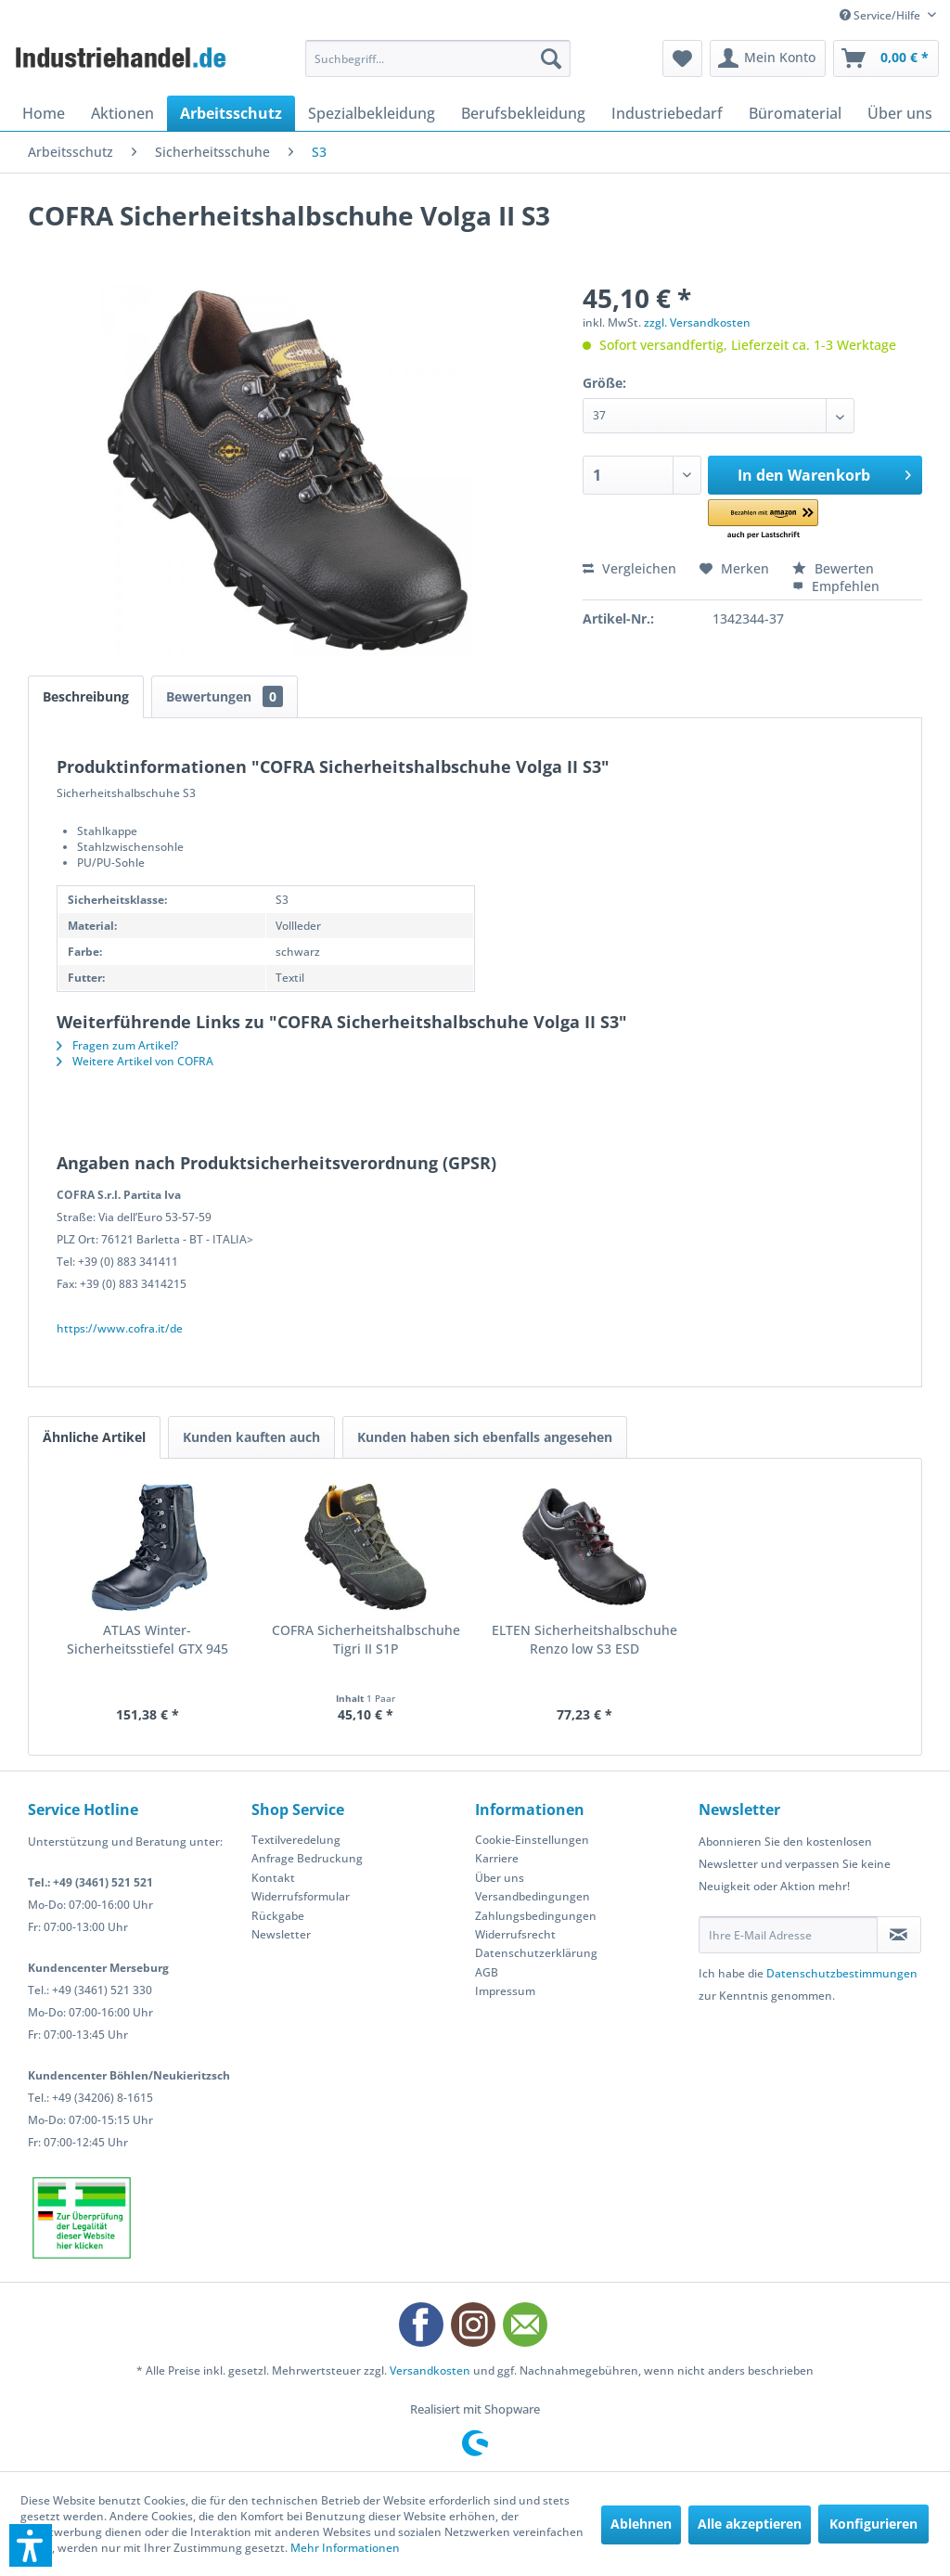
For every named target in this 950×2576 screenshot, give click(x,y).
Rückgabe (277, 1916)
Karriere (497, 1858)
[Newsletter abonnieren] (899, 1934)
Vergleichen (629, 568)
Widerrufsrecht (515, 1934)
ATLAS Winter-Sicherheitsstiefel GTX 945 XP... (147, 1639)
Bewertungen (224, 696)
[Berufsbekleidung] (523, 113)
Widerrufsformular (300, 1896)
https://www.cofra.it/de (120, 1328)
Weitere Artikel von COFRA (135, 1061)
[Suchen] (551, 58)
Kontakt (273, 1878)
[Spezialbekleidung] (371, 113)
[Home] (43, 113)
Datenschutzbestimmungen (842, 1973)
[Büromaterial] (795, 113)
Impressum (505, 1991)
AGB (486, 1972)
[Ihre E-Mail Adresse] (788, 1934)
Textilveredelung (295, 1840)
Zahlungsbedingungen (536, 1916)
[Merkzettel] (682, 58)
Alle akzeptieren (750, 2523)
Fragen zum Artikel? (117, 1045)
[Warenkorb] (886, 58)
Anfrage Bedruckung (307, 1858)
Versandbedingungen (532, 1896)
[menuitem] (438, 58)
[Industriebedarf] (667, 113)
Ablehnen (641, 2523)
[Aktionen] (122, 113)
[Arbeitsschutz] (231, 113)
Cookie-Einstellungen (532, 1840)
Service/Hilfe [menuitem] (881, 15)
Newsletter (281, 1934)
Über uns (499, 1878)
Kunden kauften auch (251, 1437)
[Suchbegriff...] (438, 58)
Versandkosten (430, 2370)
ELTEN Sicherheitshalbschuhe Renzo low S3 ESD (584, 1639)
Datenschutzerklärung (536, 1953)
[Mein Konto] (768, 58)
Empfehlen (835, 586)
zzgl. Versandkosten (697, 322)
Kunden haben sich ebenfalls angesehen (484, 1437)
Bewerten (833, 568)
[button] (775, 520)
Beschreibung (86, 696)
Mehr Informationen (345, 2548)
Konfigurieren (873, 2523)
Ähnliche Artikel (94, 1437)
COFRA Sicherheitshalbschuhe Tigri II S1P (366, 1639)
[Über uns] (899, 113)
